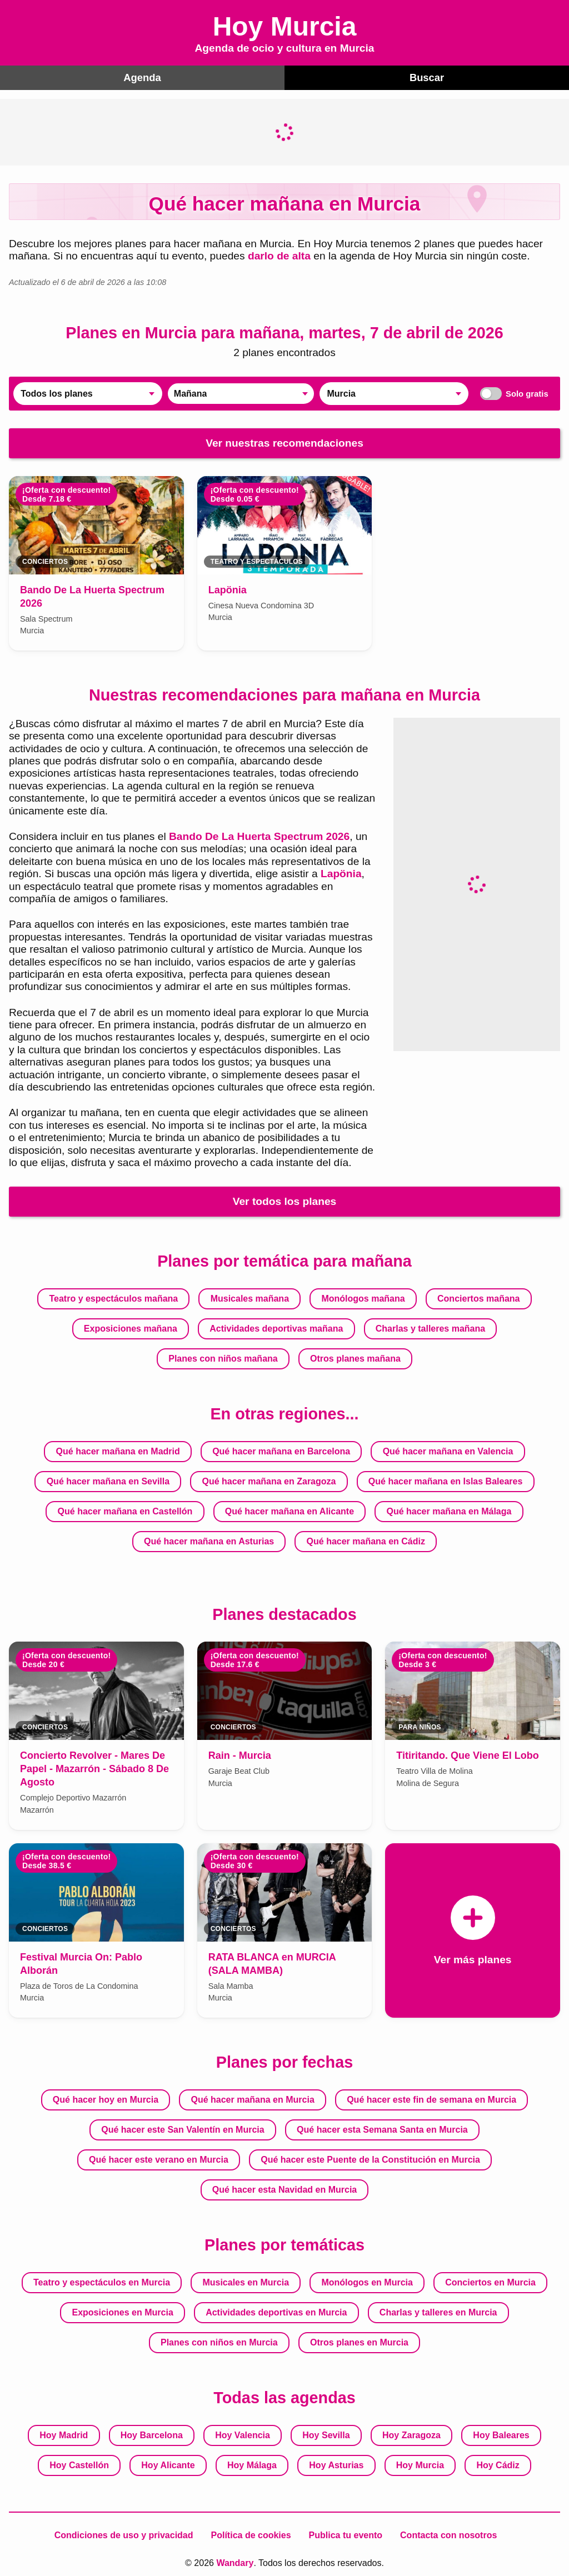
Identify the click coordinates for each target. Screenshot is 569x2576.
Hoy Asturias (336, 2464)
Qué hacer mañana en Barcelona (281, 1450)
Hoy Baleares (501, 2434)
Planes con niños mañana (223, 1358)
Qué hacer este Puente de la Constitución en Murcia (370, 2158)
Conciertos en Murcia (490, 2281)
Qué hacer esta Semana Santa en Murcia (382, 2128)
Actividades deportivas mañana (276, 1328)
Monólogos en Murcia (366, 2281)
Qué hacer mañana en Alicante (289, 1510)
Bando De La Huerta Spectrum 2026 (259, 836)
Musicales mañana (250, 1298)
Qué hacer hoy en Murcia (105, 2098)
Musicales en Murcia (245, 2281)
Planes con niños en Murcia (219, 2341)
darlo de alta (279, 255)
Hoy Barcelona (152, 2434)
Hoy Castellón (79, 2464)
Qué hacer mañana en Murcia (252, 2098)
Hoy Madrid (63, 2434)
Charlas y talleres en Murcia (438, 2311)
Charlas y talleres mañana (430, 1328)
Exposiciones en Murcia (122, 2311)
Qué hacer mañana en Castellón (125, 1510)
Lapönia (341, 873)
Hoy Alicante (167, 2464)
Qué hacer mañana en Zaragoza (269, 1480)
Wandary (234, 2562)
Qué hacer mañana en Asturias (209, 1540)
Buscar (427, 77)
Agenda (142, 77)
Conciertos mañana (478, 1298)
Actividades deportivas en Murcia (276, 2311)
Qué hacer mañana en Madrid (118, 1450)
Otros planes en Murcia (359, 2341)
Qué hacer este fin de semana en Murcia (431, 2098)
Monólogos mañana (363, 1298)
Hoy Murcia (420, 2464)
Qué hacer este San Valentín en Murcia (182, 2128)
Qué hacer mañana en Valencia (448, 1450)
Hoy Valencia (242, 2434)
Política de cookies (251, 2534)
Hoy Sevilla (326, 2434)
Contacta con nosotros (448, 2534)
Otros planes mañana (355, 1358)
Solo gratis (512, 393)
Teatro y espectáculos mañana (113, 1298)
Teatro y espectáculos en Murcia (101, 2281)
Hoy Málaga (252, 2464)
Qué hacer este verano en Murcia (158, 2158)
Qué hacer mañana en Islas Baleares (445, 1480)
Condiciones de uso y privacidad (123, 2534)
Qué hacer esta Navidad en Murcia (284, 2188)
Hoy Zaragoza (411, 2434)
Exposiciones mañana (130, 1328)
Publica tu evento (345, 2534)
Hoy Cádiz (497, 2464)
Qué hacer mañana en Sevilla (108, 1480)
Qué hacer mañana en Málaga (448, 1510)
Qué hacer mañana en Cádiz (366, 1540)
